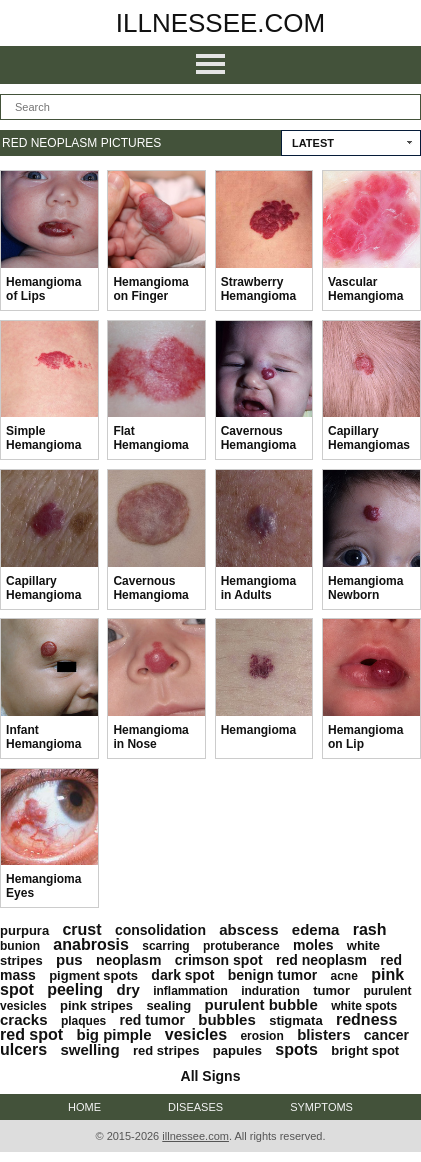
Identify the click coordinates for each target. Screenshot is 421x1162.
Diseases (195, 1107)
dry (127, 989)
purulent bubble (261, 1004)
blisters (323, 1034)
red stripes (166, 1050)
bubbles (227, 1019)
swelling (89, 1049)
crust (81, 929)
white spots (364, 1006)
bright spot (365, 1050)
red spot (31, 1034)
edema (316, 929)
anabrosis (91, 944)
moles (313, 945)
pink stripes (96, 1005)
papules (237, 1050)
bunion (20, 946)
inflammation (190, 991)
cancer (386, 1035)
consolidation (160, 930)
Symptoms (321, 1107)
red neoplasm (321, 960)
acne (343, 976)
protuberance (241, 946)
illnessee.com (221, 23)
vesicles (196, 1034)
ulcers (23, 1049)
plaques (83, 1021)
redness (366, 1019)
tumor (331, 990)
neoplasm (128, 960)
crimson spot (219, 960)
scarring (165, 946)
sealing (168, 1005)
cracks (24, 1019)
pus (69, 959)
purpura (24, 930)
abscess (248, 929)
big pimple (113, 1034)
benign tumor (272, 975)
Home (84, 1107)
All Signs (211, 1076)
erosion (261, 1036)
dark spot (182, 975)
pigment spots (93, 975)
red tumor (152, 1020)
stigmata (295, 1020)
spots (296, 1049)
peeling (75, 989)
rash (370, 929)
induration (270, 991)
